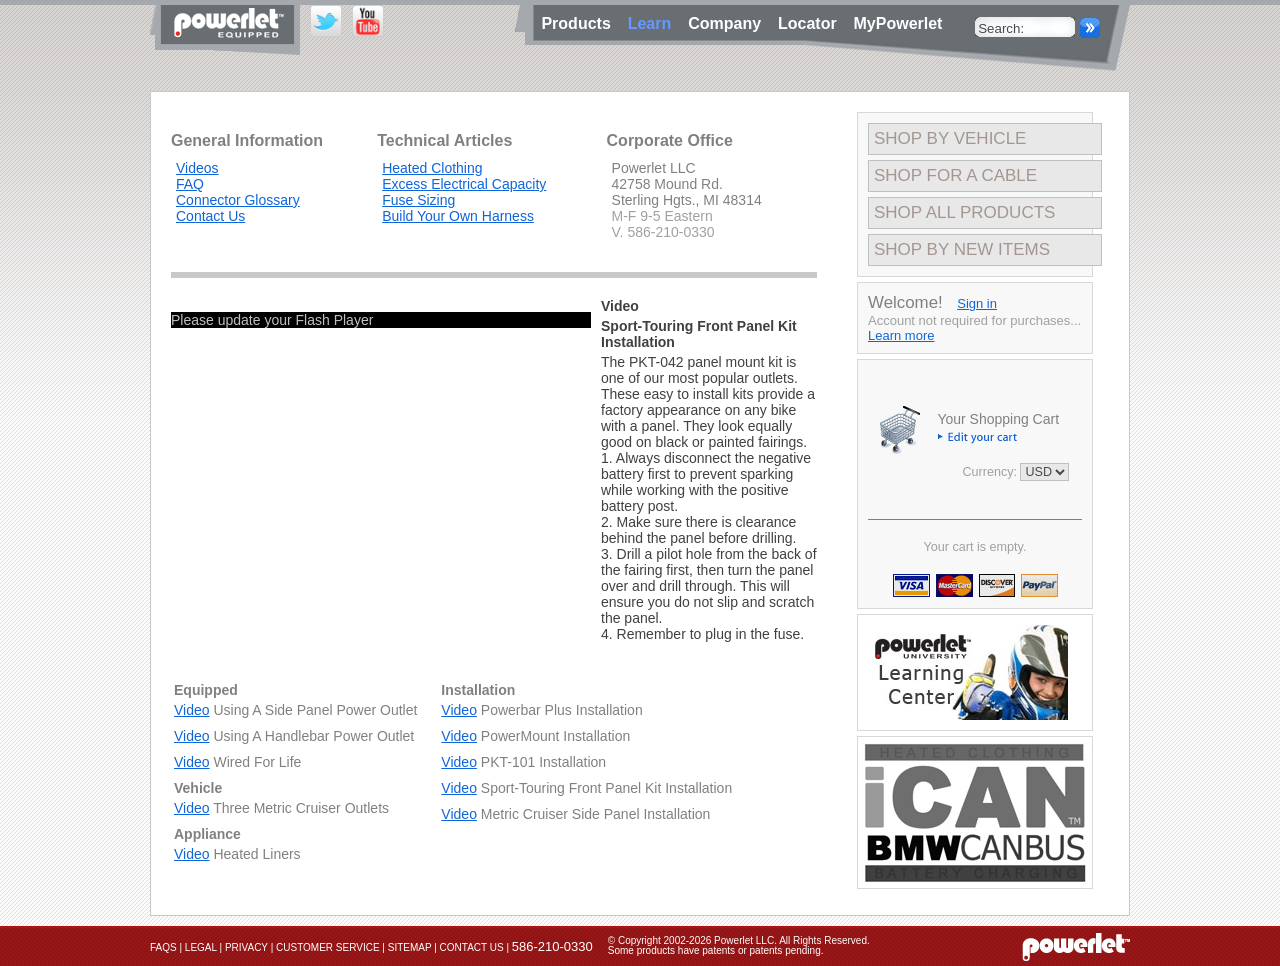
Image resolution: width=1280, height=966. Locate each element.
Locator (812, 23)
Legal (201, 947)
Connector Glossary (238, 200)
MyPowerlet (898, 23)
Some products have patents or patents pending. (716, 950)
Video (192, 710)
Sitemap (410, 947)
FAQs (163, 947)
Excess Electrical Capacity (464, 184)
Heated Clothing (432, 168)
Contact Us (210, 216)
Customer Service (328, 947)
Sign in (977, 303)
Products (578, 23)
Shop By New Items (962, 249)
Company (729, 23)
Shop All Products (964, 212)
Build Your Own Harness (458, 216)
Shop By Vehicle (950, 138)
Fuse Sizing (418, 200)
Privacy (246, 947)
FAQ (190, 184)
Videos (197, 168)
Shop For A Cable (955, 175)
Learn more (901, 335)
